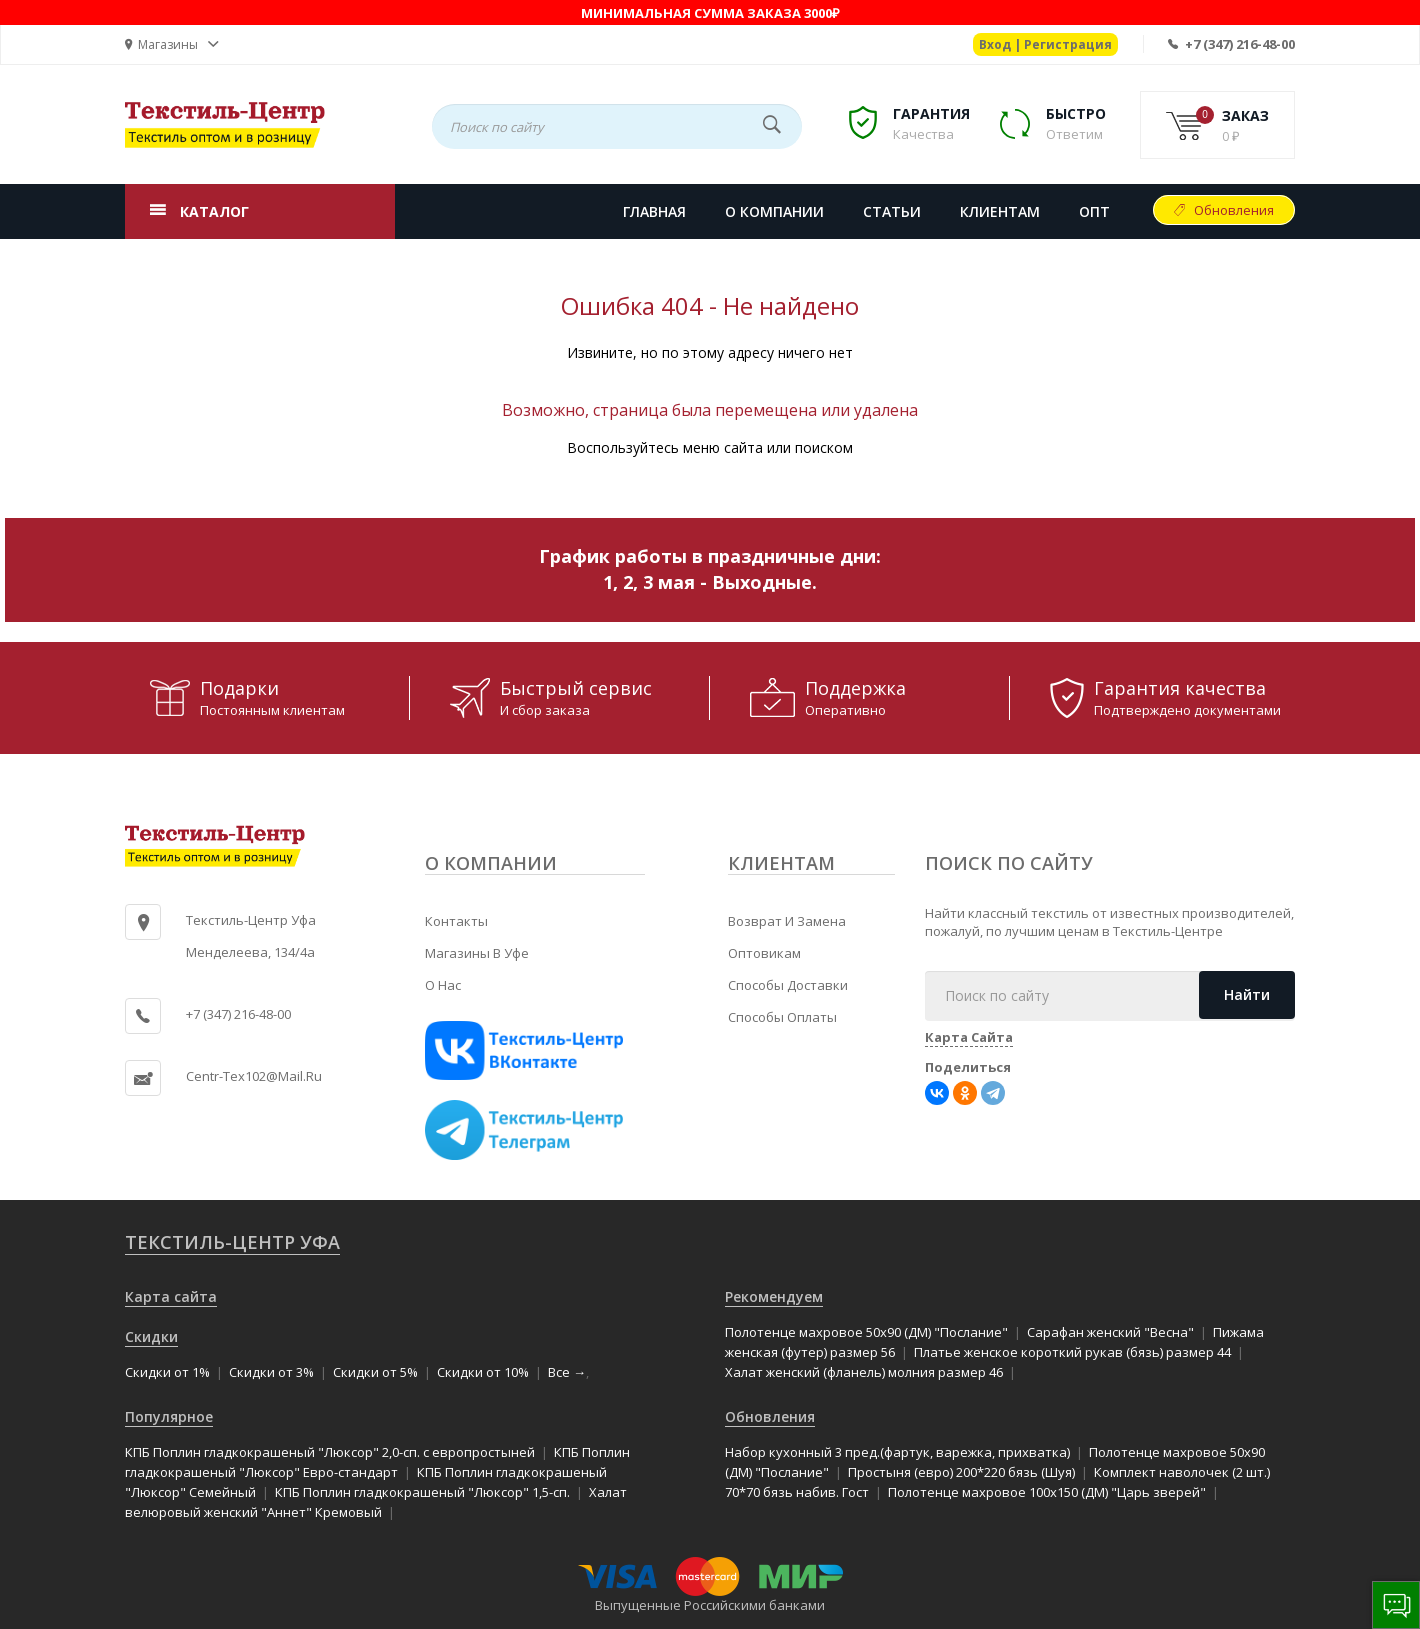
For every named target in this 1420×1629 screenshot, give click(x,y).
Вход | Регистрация (1045, 44)
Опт (1094, 211)
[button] (172, 44)
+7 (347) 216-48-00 (1240, 44)
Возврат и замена (787, 921)
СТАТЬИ (892, 211)
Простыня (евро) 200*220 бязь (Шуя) (961, 1472)
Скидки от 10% (483, 1372)
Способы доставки (788, 985)
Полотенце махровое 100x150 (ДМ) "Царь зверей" (1047, 1492)
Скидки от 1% (167, 1372)
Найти (1247, 994)
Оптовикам (764, 953)
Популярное (169, 1416)
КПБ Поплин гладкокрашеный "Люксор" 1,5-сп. (422, 1492)
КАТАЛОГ (214, 211)
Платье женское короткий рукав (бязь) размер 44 (1072, 1352)
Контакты (456, 921)
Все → (567, 1372)
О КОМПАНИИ (774, 211)
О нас (443, 985)
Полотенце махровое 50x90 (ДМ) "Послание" (866, 1332)
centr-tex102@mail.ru (254, 1076)
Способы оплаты (782, 1017)
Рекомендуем (774, 1296)
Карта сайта (171, 1296)
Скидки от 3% (271, 1372)
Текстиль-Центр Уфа (232, 1242)
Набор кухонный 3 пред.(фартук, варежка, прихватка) (897, 1452)
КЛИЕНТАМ (1000, 211)
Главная (654, 211)
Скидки (151, 1336)
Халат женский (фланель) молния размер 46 (864, 1372)
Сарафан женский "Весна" (1110, 1332)
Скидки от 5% (375, 1372)
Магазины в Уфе (477, 953)
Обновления (1234, 210)
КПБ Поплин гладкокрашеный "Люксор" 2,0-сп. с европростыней (330, 1452)
